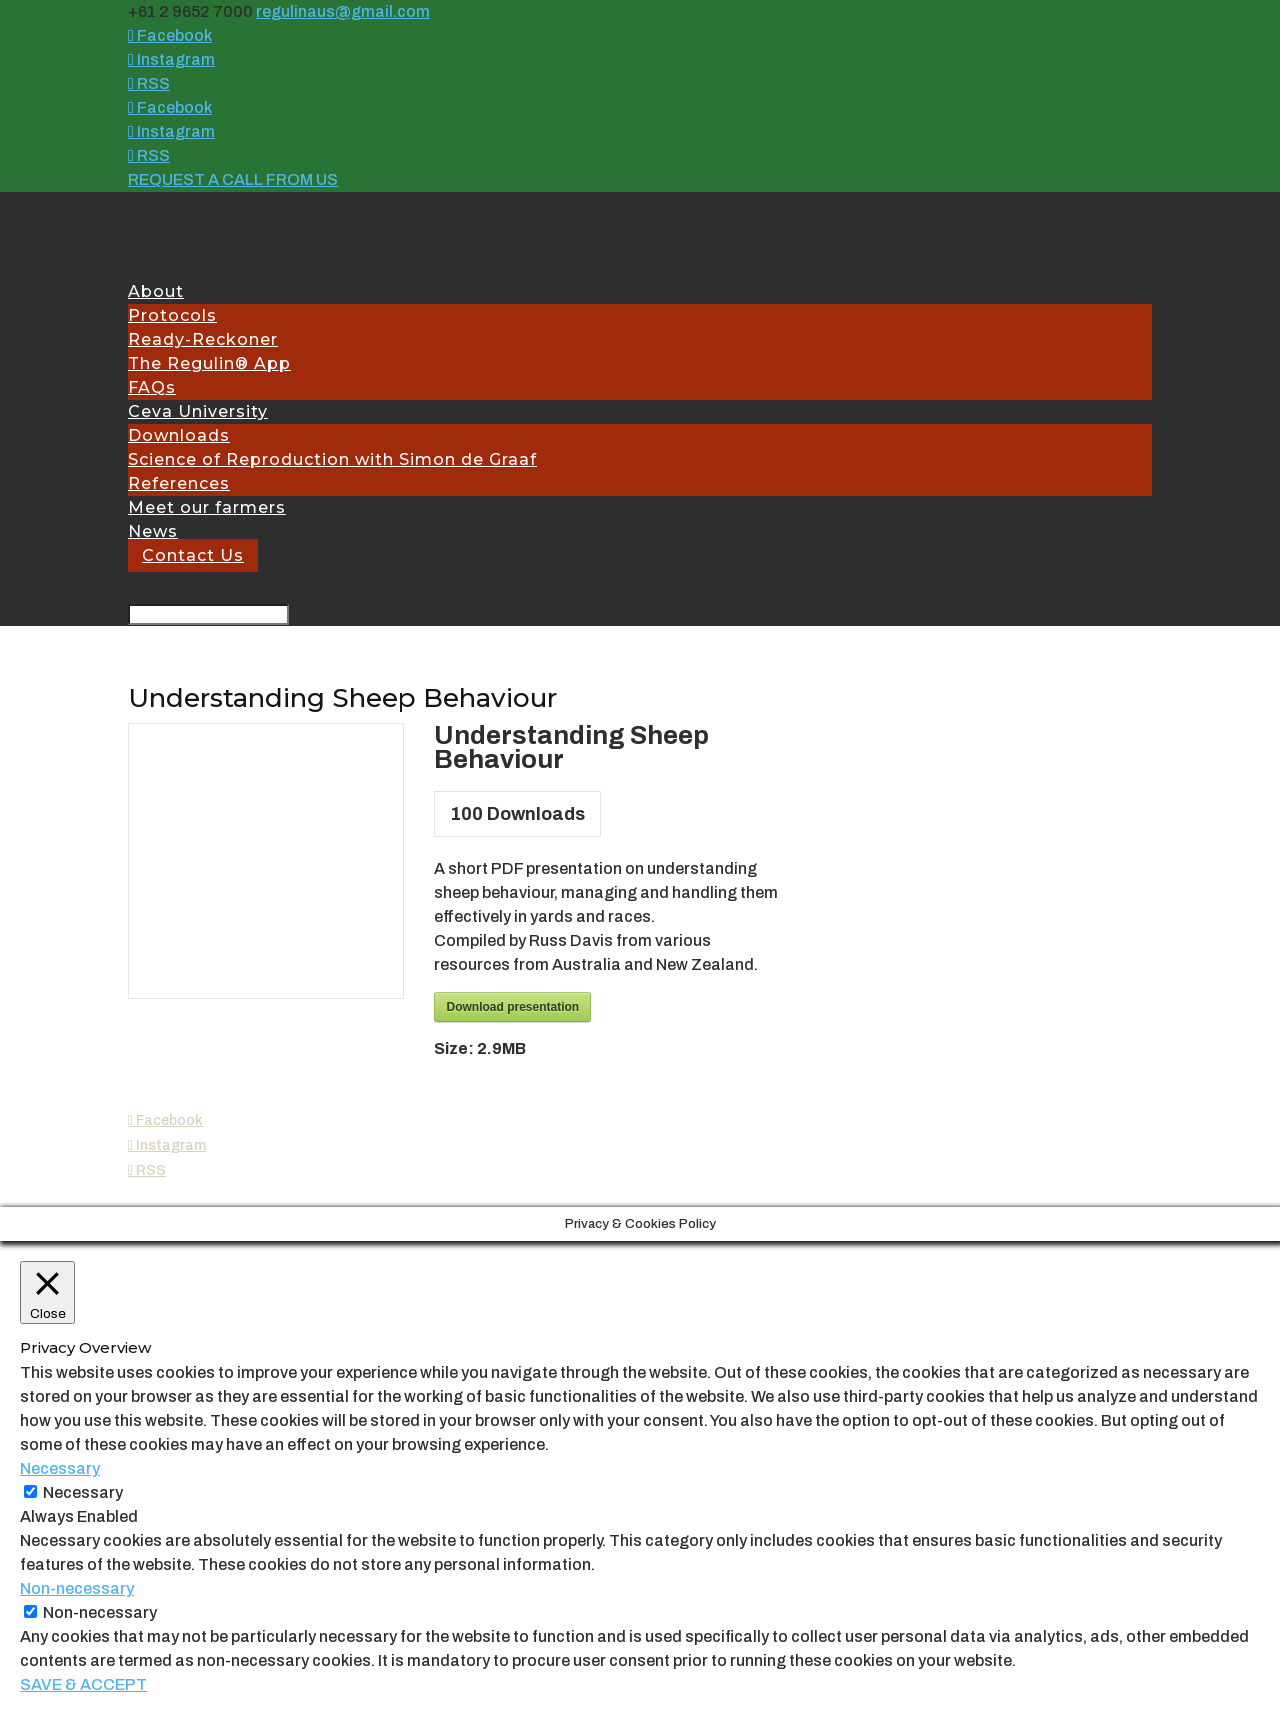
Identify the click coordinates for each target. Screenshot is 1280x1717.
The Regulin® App (209, 363)
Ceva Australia (209, 1195)
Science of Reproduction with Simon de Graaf (332, 459)
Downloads (179, 435)
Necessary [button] (60, 1468)
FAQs (152, 387)
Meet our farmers (207, 507)
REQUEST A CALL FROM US (233, 179)
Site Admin (546, 1195)
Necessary (83, 1492)
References (179, 483)
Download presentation (512, 1007)
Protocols (172, 315)
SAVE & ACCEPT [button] (83, 1684)
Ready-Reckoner (203, 339)
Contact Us (193, 555)
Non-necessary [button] (77, 1588)
